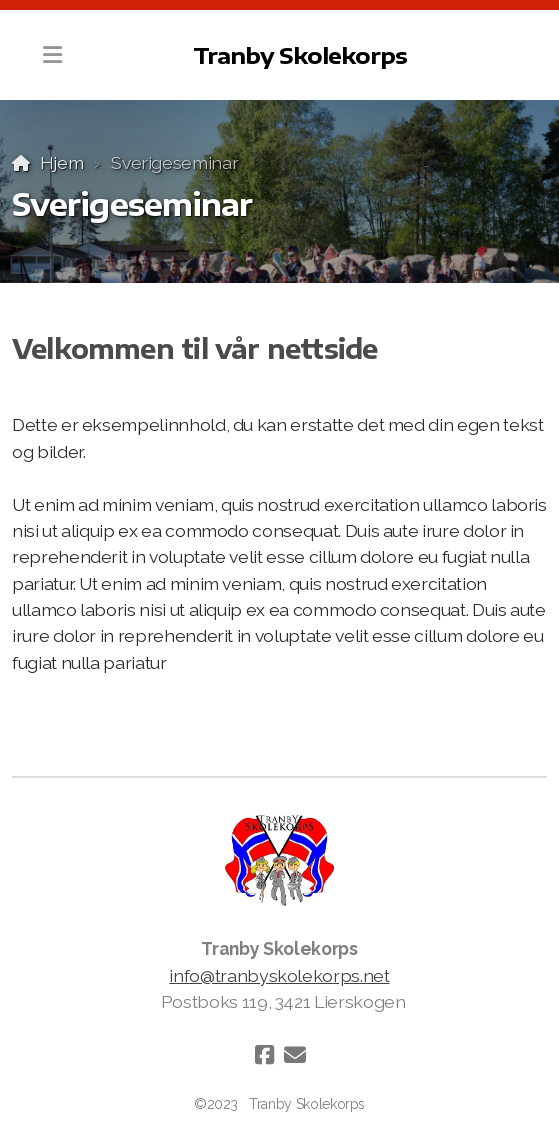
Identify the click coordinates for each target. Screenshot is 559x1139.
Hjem (62, 162)
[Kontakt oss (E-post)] (295, 1055)
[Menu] (52, 55)
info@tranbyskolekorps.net (279, 975)
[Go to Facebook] (265, 1055)
